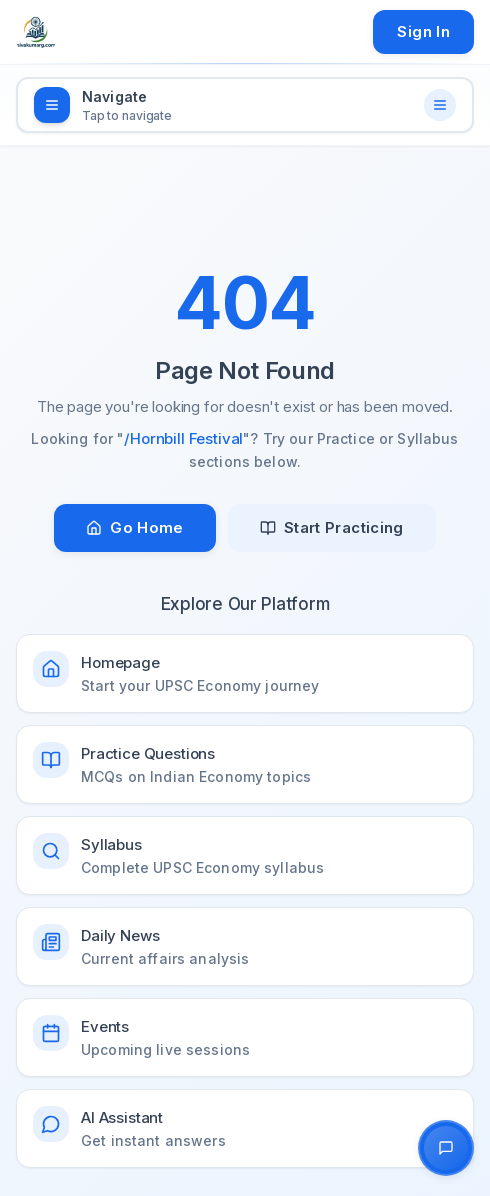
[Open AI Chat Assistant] (446, 1148)
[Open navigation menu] (245, 105)
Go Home (135, 527)
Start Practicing (332, 527)
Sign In (423, 31)
